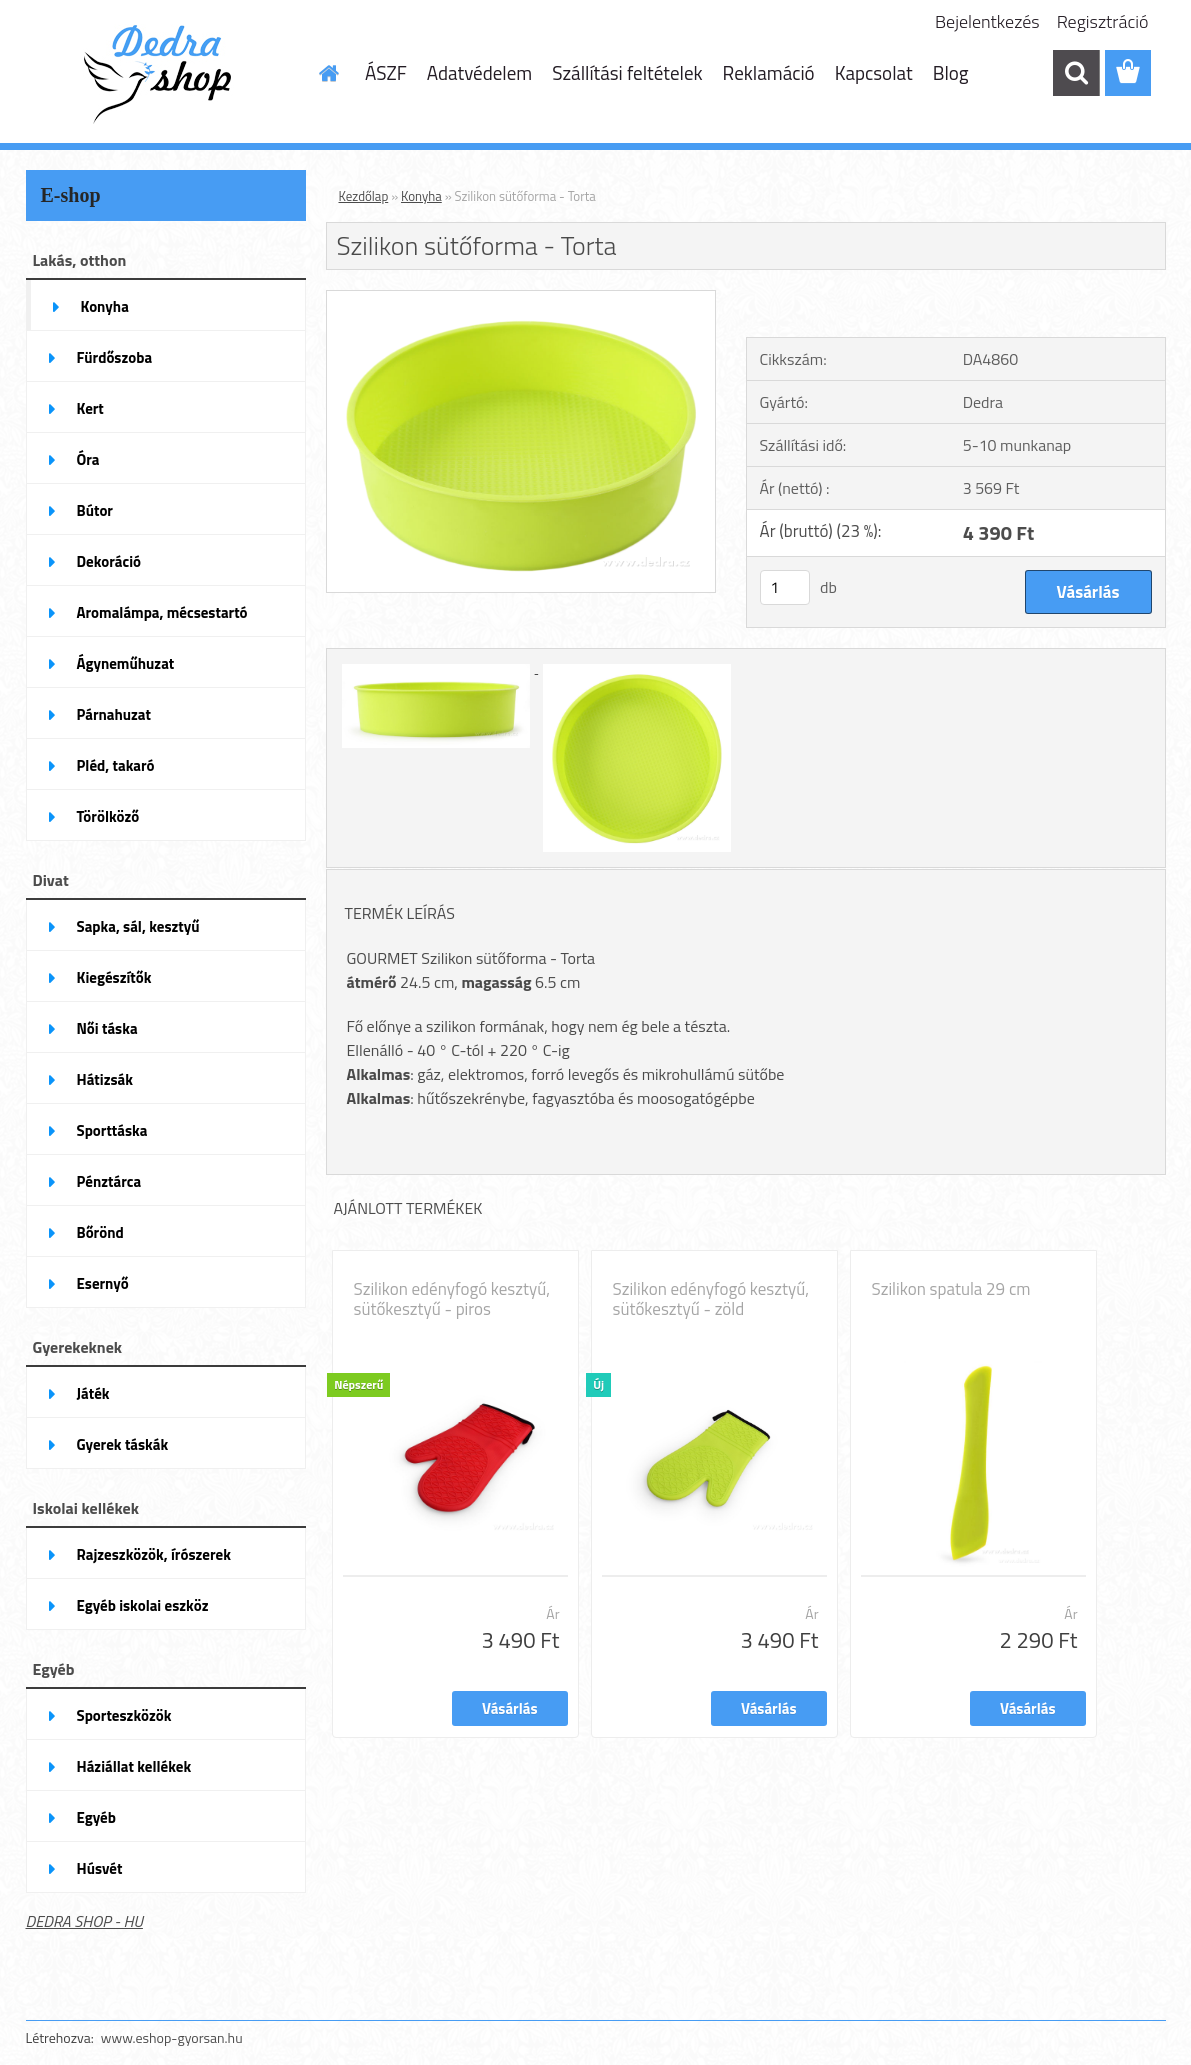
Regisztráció (1103, 21)
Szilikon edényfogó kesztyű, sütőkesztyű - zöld (711, 1299)
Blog (951, 72)
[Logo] (163, 74)
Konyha (421, 196)
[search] (1076, 73)
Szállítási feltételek (627, 72)
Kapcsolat (874, 72)
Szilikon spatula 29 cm (951, 1289)
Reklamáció (769, 72)
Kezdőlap (364, 196)
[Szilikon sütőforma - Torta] (521, 299)
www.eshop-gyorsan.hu (172, 2037)
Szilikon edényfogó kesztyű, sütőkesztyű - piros (452, 1299)
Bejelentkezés (987, 21)
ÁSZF (386, 72)
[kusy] (785, 587)
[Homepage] (327, 73)
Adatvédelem (480, 72)
